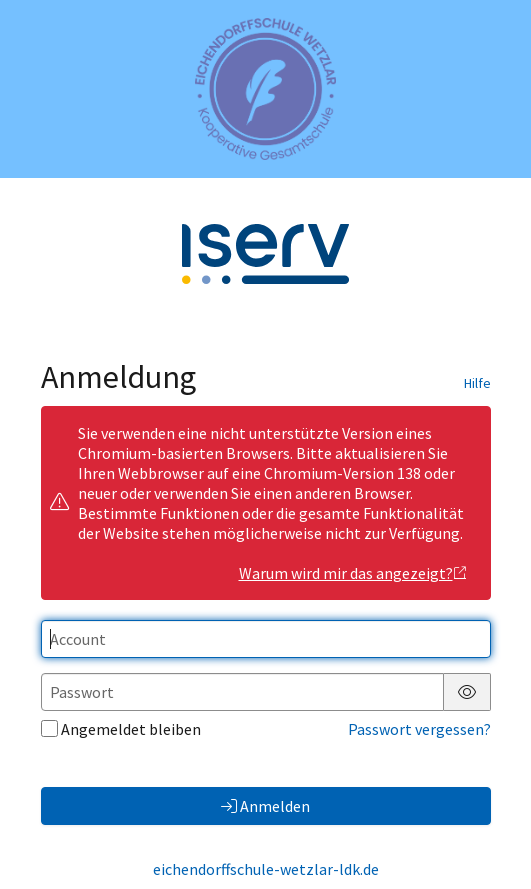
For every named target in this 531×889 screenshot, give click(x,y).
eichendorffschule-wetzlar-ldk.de (266, 869)
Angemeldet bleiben (121, 729)
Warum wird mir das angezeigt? (353, 573)
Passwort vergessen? (419, 729)
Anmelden (265, 806)
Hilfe (477, 383)
